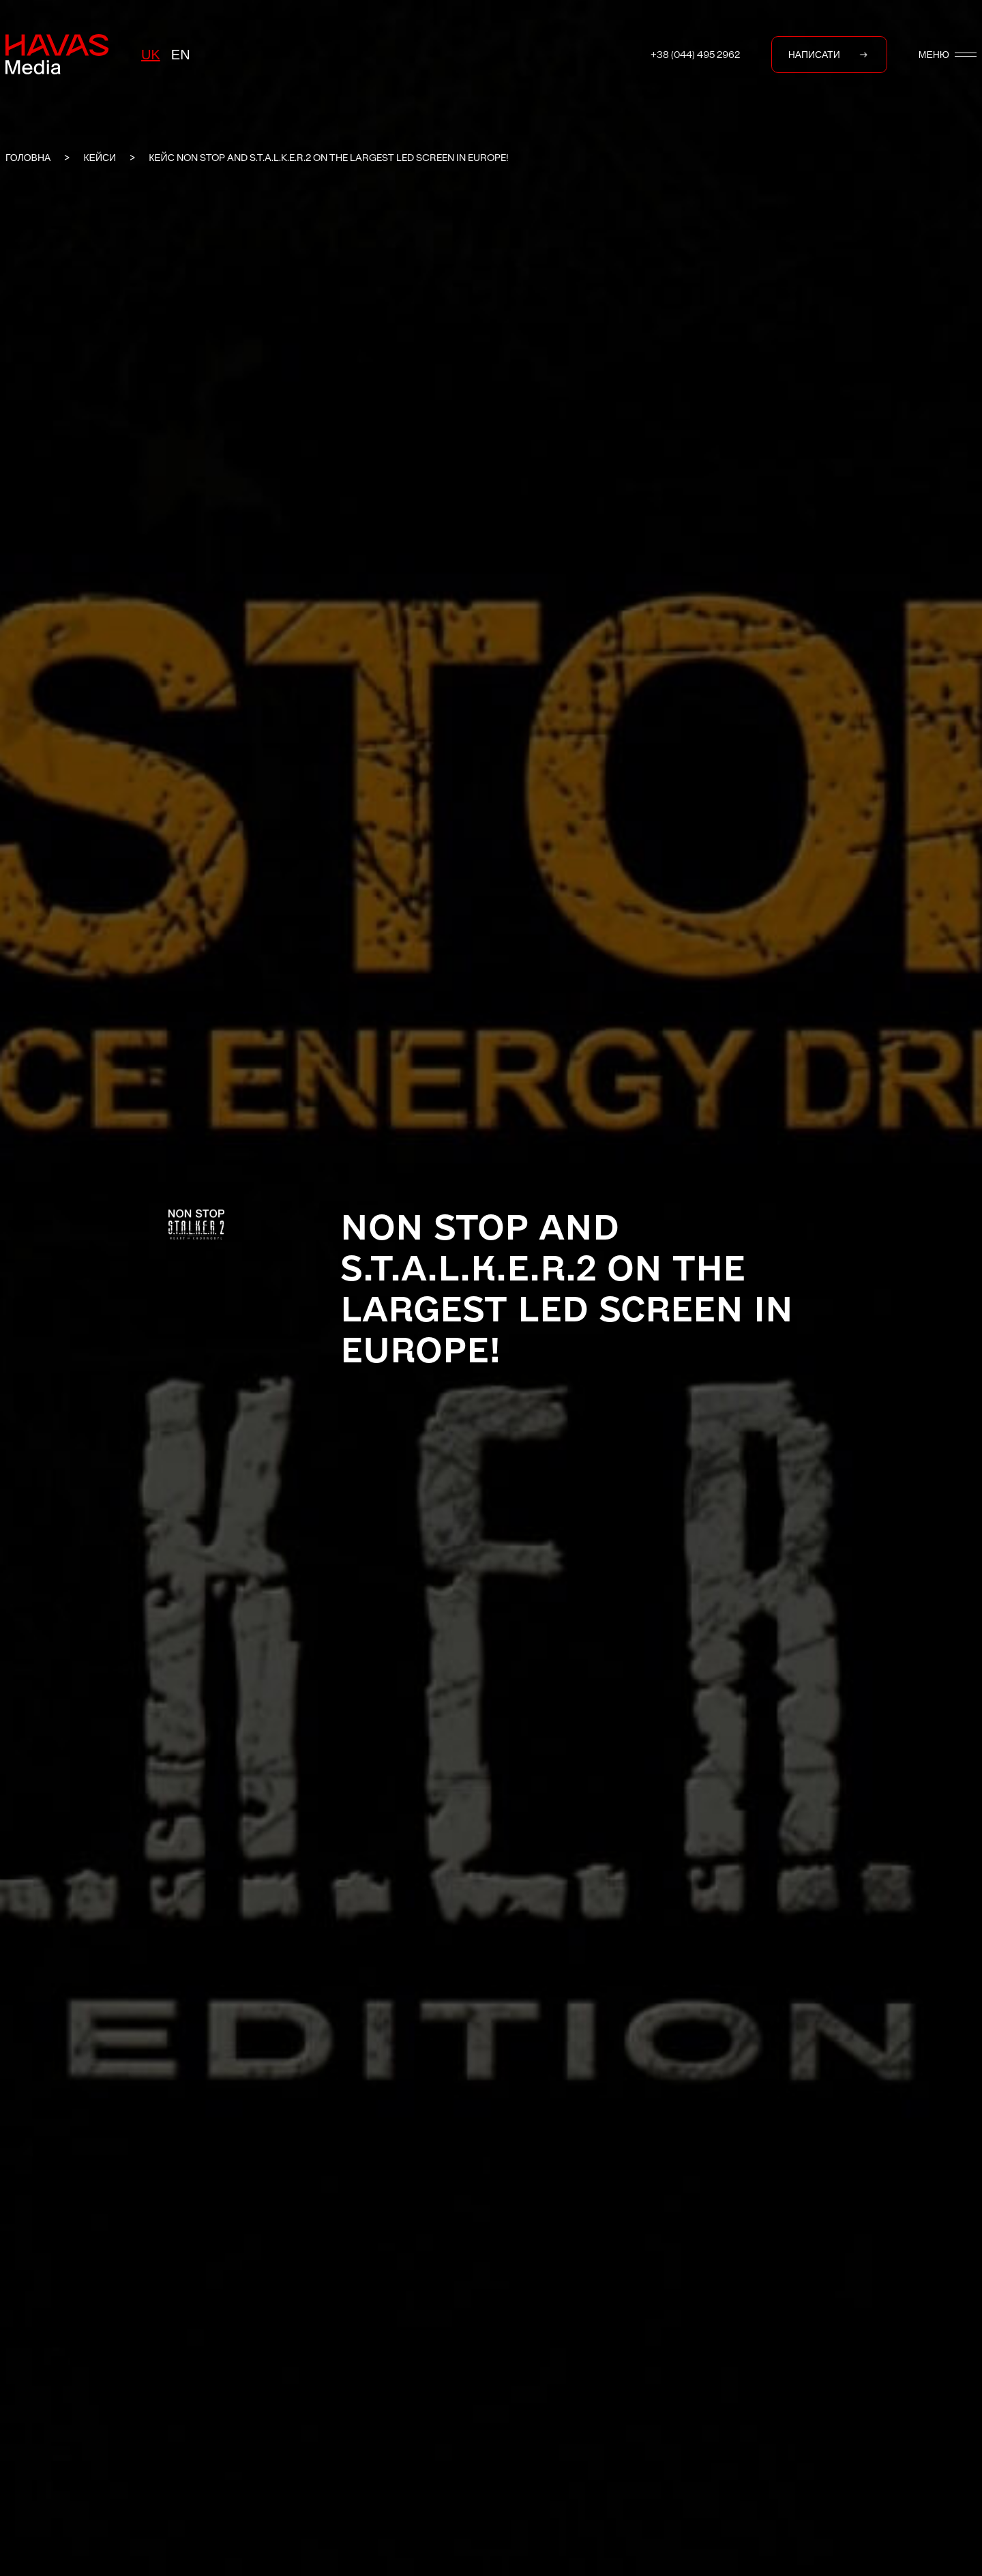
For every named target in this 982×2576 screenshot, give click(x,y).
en (180, 54)
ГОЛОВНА (27, 157)
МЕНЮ (948, 54)
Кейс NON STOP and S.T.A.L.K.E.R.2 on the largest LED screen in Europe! (329, 157)
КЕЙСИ (99, 157)
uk (150, 54)
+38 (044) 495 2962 (695, 54)
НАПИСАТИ (829, 54)
